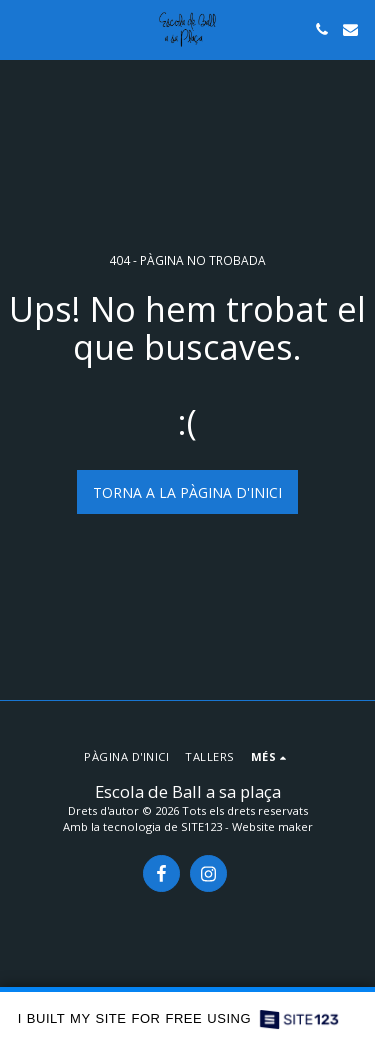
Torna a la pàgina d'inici (187, 492)
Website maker (272, 826)
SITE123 (201, 826)
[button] (22, 28)
